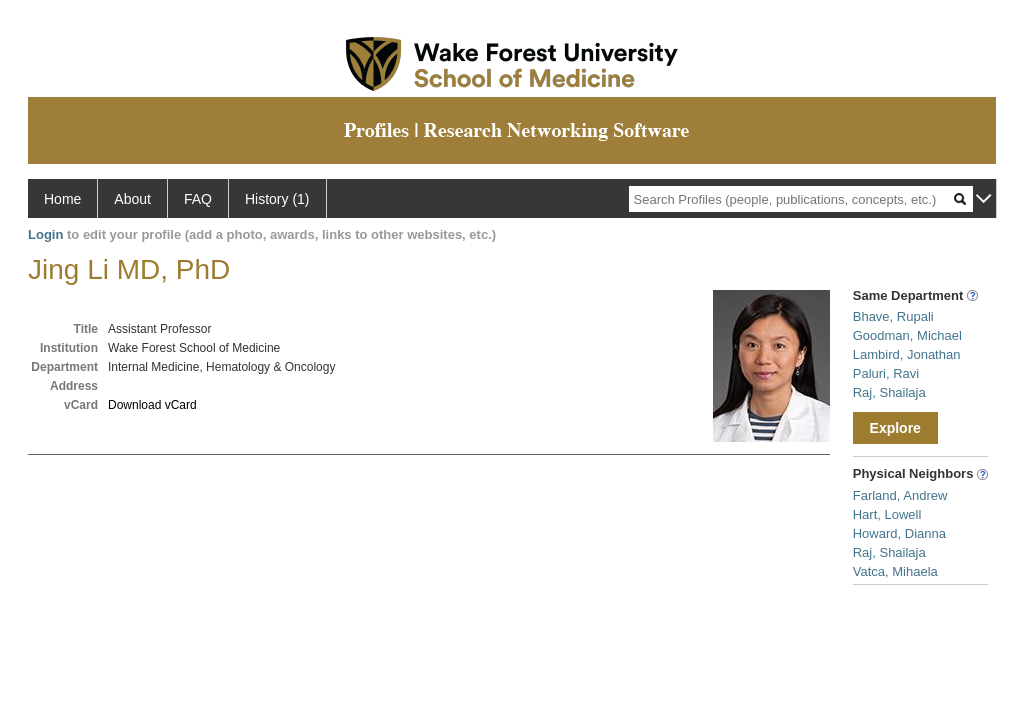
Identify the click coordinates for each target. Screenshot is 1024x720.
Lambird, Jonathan (907, 354)
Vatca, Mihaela (895, 571)
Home (62, 199)
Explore (895, 428)
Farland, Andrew (900, 495)
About (132, 199)
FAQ (198, 199)
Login (45, 234)
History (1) (277, 199)
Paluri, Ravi (886, 373)
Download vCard (152, 405)
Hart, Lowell (887, 514)
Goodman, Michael (907, 335)
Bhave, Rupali (893, 316)
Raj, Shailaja (889, 392)
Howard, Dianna (899, 533)
